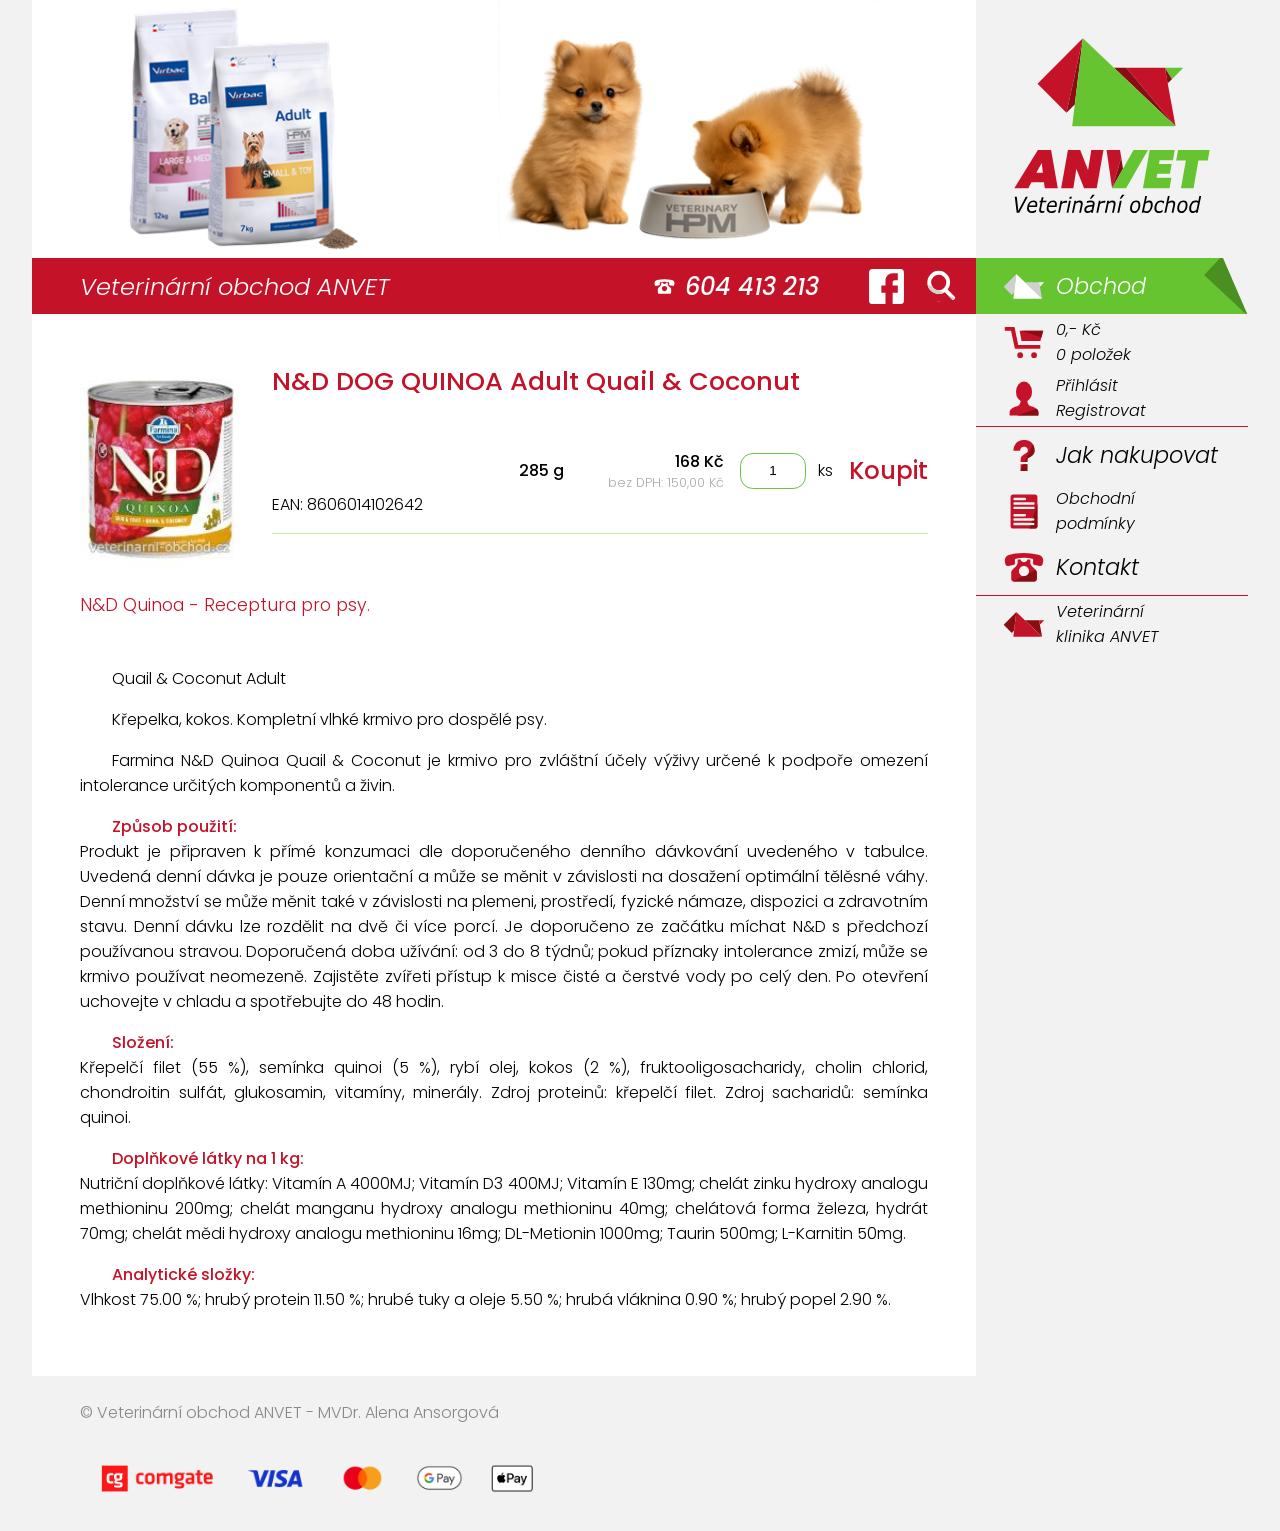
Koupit (888, 470)
